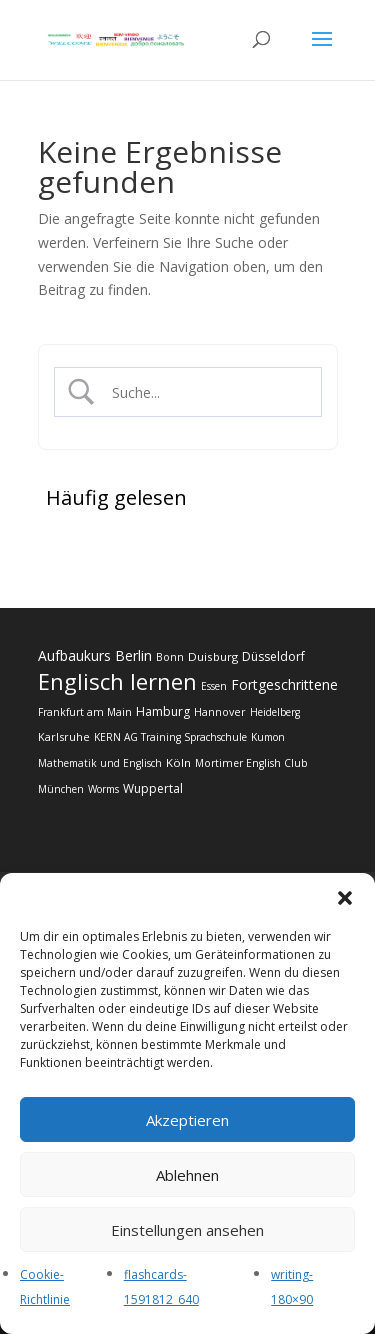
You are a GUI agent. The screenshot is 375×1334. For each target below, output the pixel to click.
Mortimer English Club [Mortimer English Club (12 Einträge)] (251, 763)
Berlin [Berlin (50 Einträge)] (133, 655)
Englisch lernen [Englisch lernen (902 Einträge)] (117, 681)
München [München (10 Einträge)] (61, 789)
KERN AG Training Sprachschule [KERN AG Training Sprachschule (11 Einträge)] (170, 737)
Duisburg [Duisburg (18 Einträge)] (213, 656)
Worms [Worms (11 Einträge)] (103, 789)
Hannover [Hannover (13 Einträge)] (220, 712)
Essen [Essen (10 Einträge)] (214, 686)
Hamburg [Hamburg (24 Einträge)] (163, 711)
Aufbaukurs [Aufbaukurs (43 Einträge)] (74, 655)
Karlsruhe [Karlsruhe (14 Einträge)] (64, 736)
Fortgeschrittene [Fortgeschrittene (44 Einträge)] (284, 684)
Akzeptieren (187, 1120)
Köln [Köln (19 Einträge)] (178, 762)
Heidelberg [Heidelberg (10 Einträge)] (275, 712)
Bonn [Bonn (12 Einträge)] (170, 657)
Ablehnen (187, 1175)
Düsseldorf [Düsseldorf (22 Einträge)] (273, 656)
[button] (345, 898)
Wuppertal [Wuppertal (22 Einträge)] (153, 788)
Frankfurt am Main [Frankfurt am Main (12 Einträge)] (85, 712)
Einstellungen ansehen (187, 1230)
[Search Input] (204, 392)
